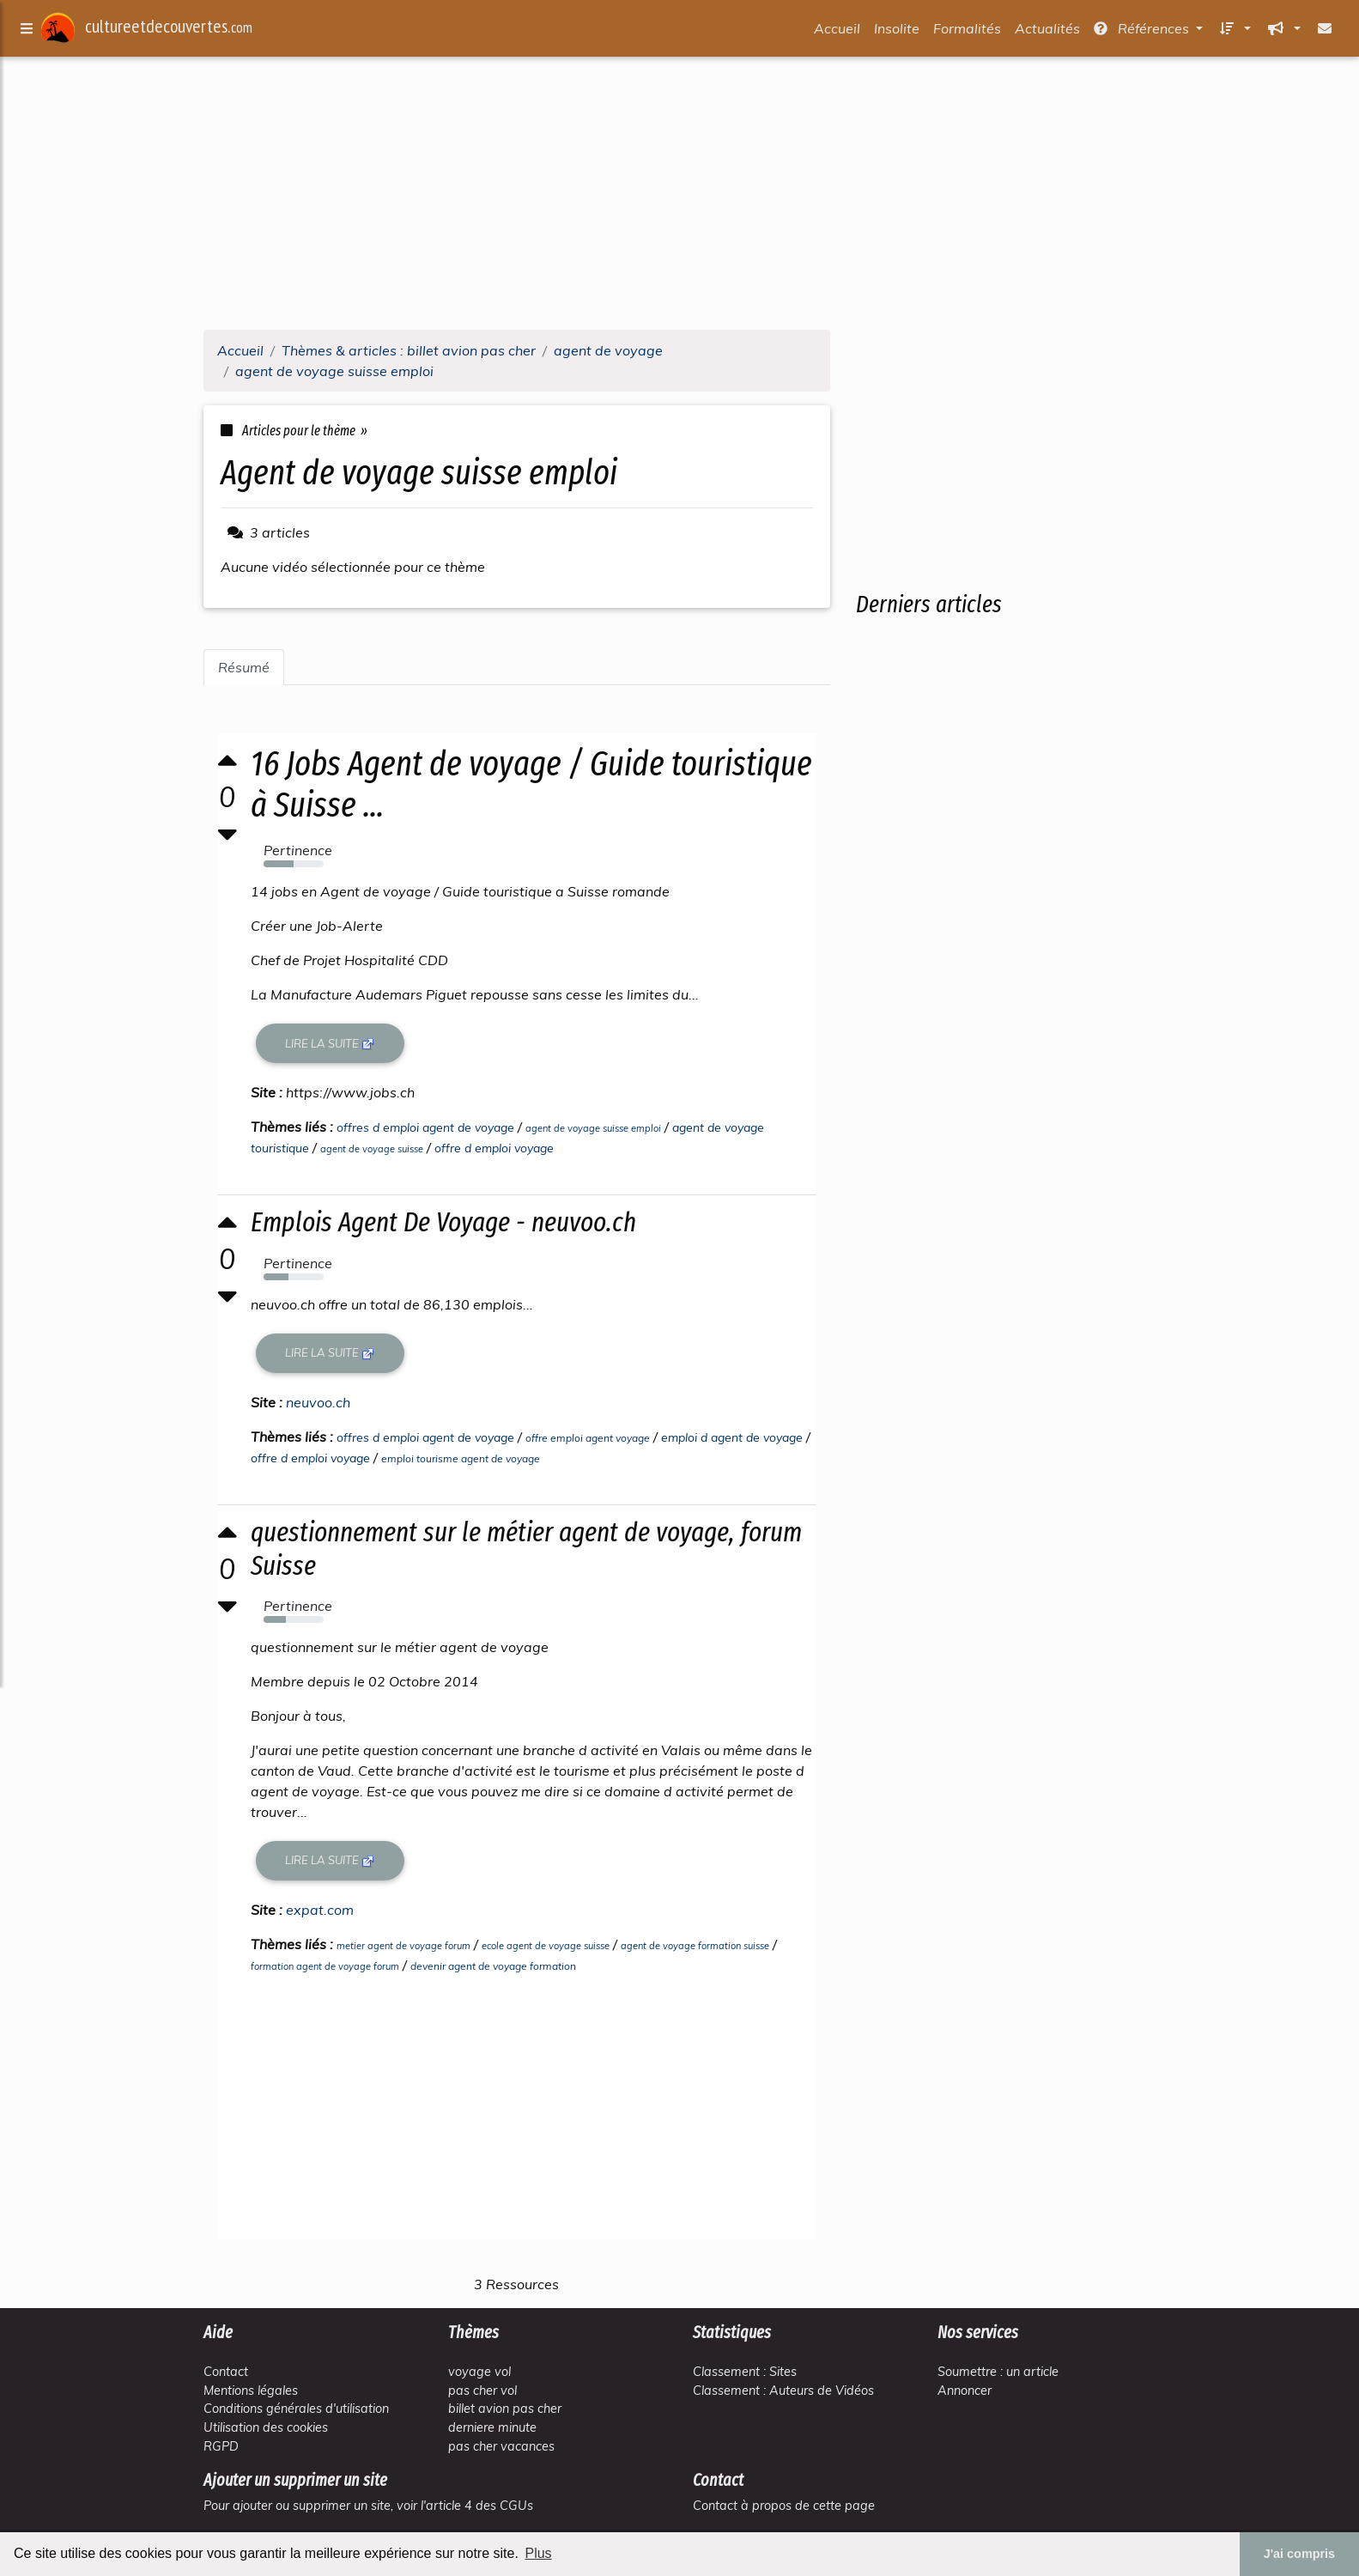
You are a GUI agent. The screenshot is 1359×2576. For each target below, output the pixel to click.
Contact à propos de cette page (784, 2505)
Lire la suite (332, 1044)
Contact (225, 2371)
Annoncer (964, 2390)
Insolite (896, 31)
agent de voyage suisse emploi (595, 1128)
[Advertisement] (679, 196)
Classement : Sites (745, 2371)
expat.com (321, 1909)
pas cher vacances (501, 2446)
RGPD (221, 2446)
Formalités (967, 31)
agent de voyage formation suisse (696, 1946)
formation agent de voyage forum (326, 1966)
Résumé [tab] (244, 667)
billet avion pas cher (504, 2408)
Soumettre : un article (998, 2371)
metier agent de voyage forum (405, 1946)
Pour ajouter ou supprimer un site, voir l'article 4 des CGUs (368, 2505)
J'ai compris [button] (1299, 2554)
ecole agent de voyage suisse (547, 1946)
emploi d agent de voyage (733, 1437)
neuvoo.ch (320, 1402)
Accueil (837, 31)
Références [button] (1143, 31)
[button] (1234, 32)
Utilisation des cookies (265, 2427)
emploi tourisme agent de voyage (462, 1458)
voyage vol (479, 2371)
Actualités (1047, 31)
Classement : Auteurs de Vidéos (783, 2390)
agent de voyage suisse (373, 1149)
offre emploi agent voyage (589, 1437)
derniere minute (492, 2427)
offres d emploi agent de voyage (427, 1127)
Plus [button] (538, 2553)
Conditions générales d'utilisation (296, 2408)
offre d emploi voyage (495, 1148)
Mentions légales (250, 2390)
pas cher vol (482, 2390)
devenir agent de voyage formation (495, 1965)
